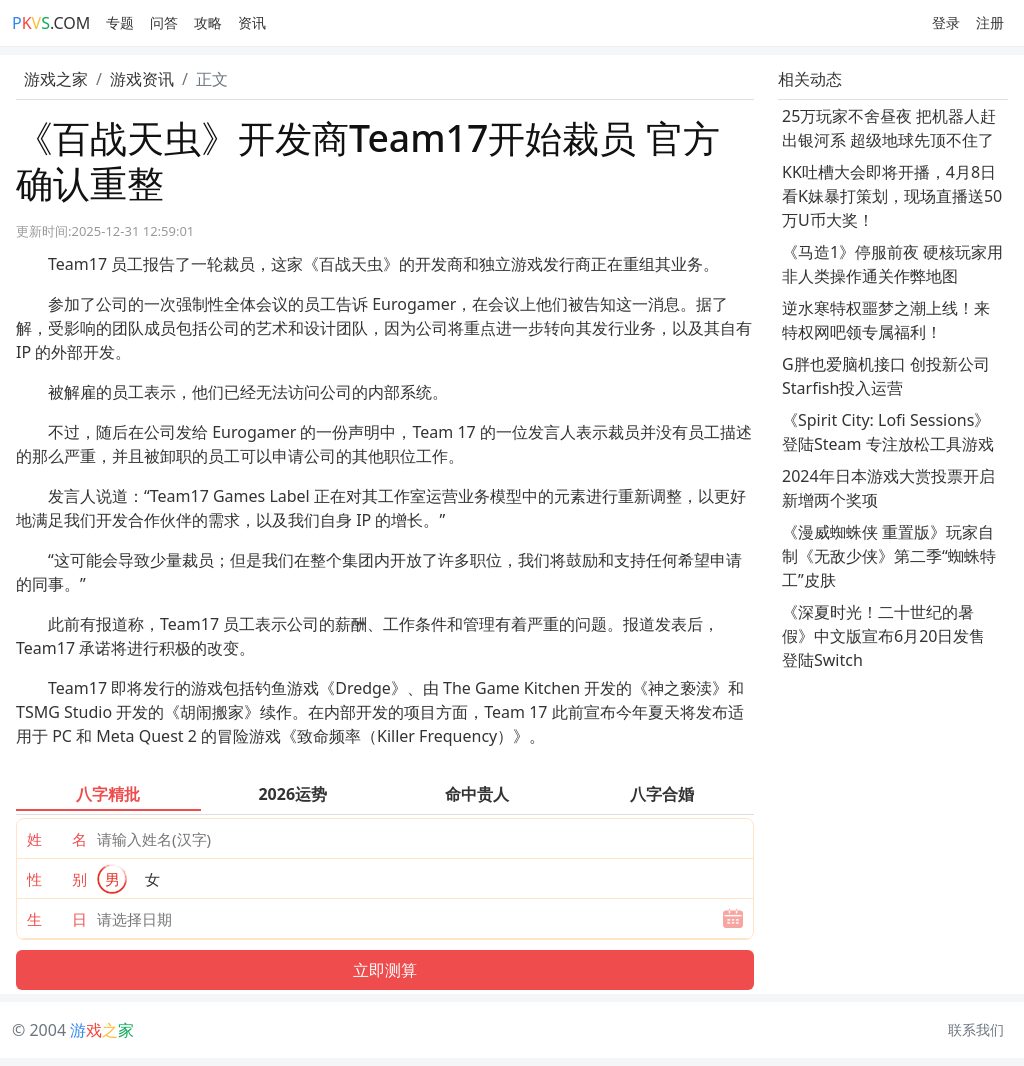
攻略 (208, 22)
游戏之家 (56, 79)
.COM (51, 23)
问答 (164, 22)
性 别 (57, 879)
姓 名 (57, 839)
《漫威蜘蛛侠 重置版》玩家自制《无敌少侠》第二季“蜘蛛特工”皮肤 (889, 556)
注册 (990, 22)
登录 (946, 22)
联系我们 (976, 1029)
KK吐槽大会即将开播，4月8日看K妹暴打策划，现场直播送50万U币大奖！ (892, 196)
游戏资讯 (142, 79)
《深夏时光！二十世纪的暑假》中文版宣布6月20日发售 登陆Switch (883, 636)
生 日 (57, 919)
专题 (120, 22)
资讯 (252, 22)
